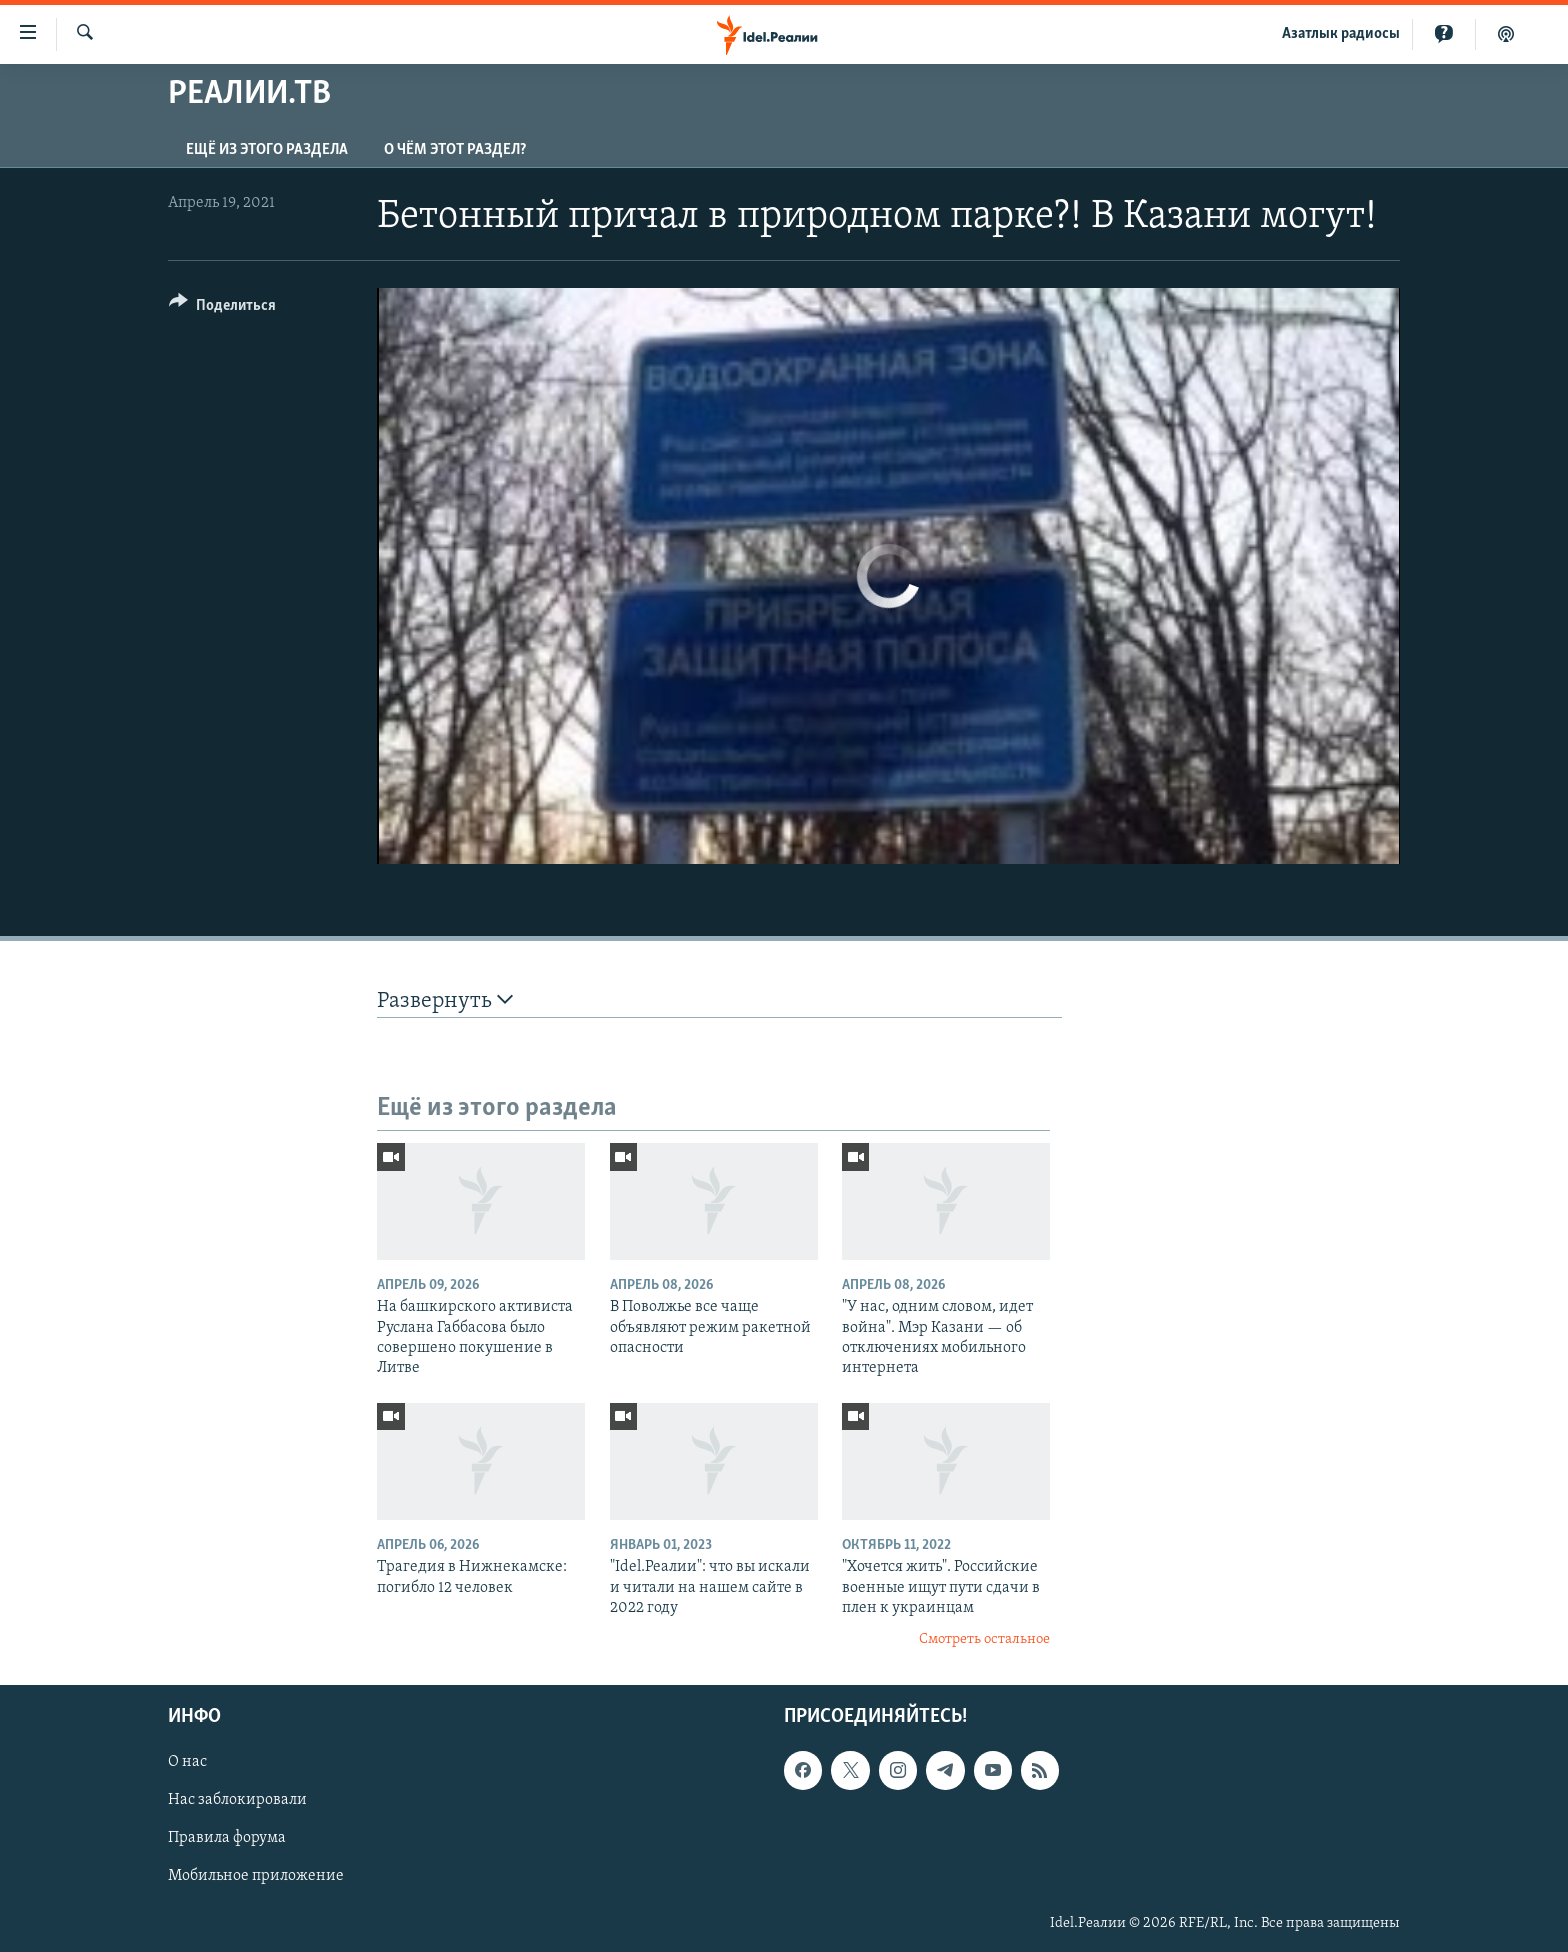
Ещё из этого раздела (267, 150)
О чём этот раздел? (455, 150)
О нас (187, 1762)
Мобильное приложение (256, 1876)
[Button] (222, 308)
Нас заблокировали (237, 1800)
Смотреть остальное (984, 1639)
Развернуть (445, 1000)
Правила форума (227, 1838)
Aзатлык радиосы (1341, 34)
